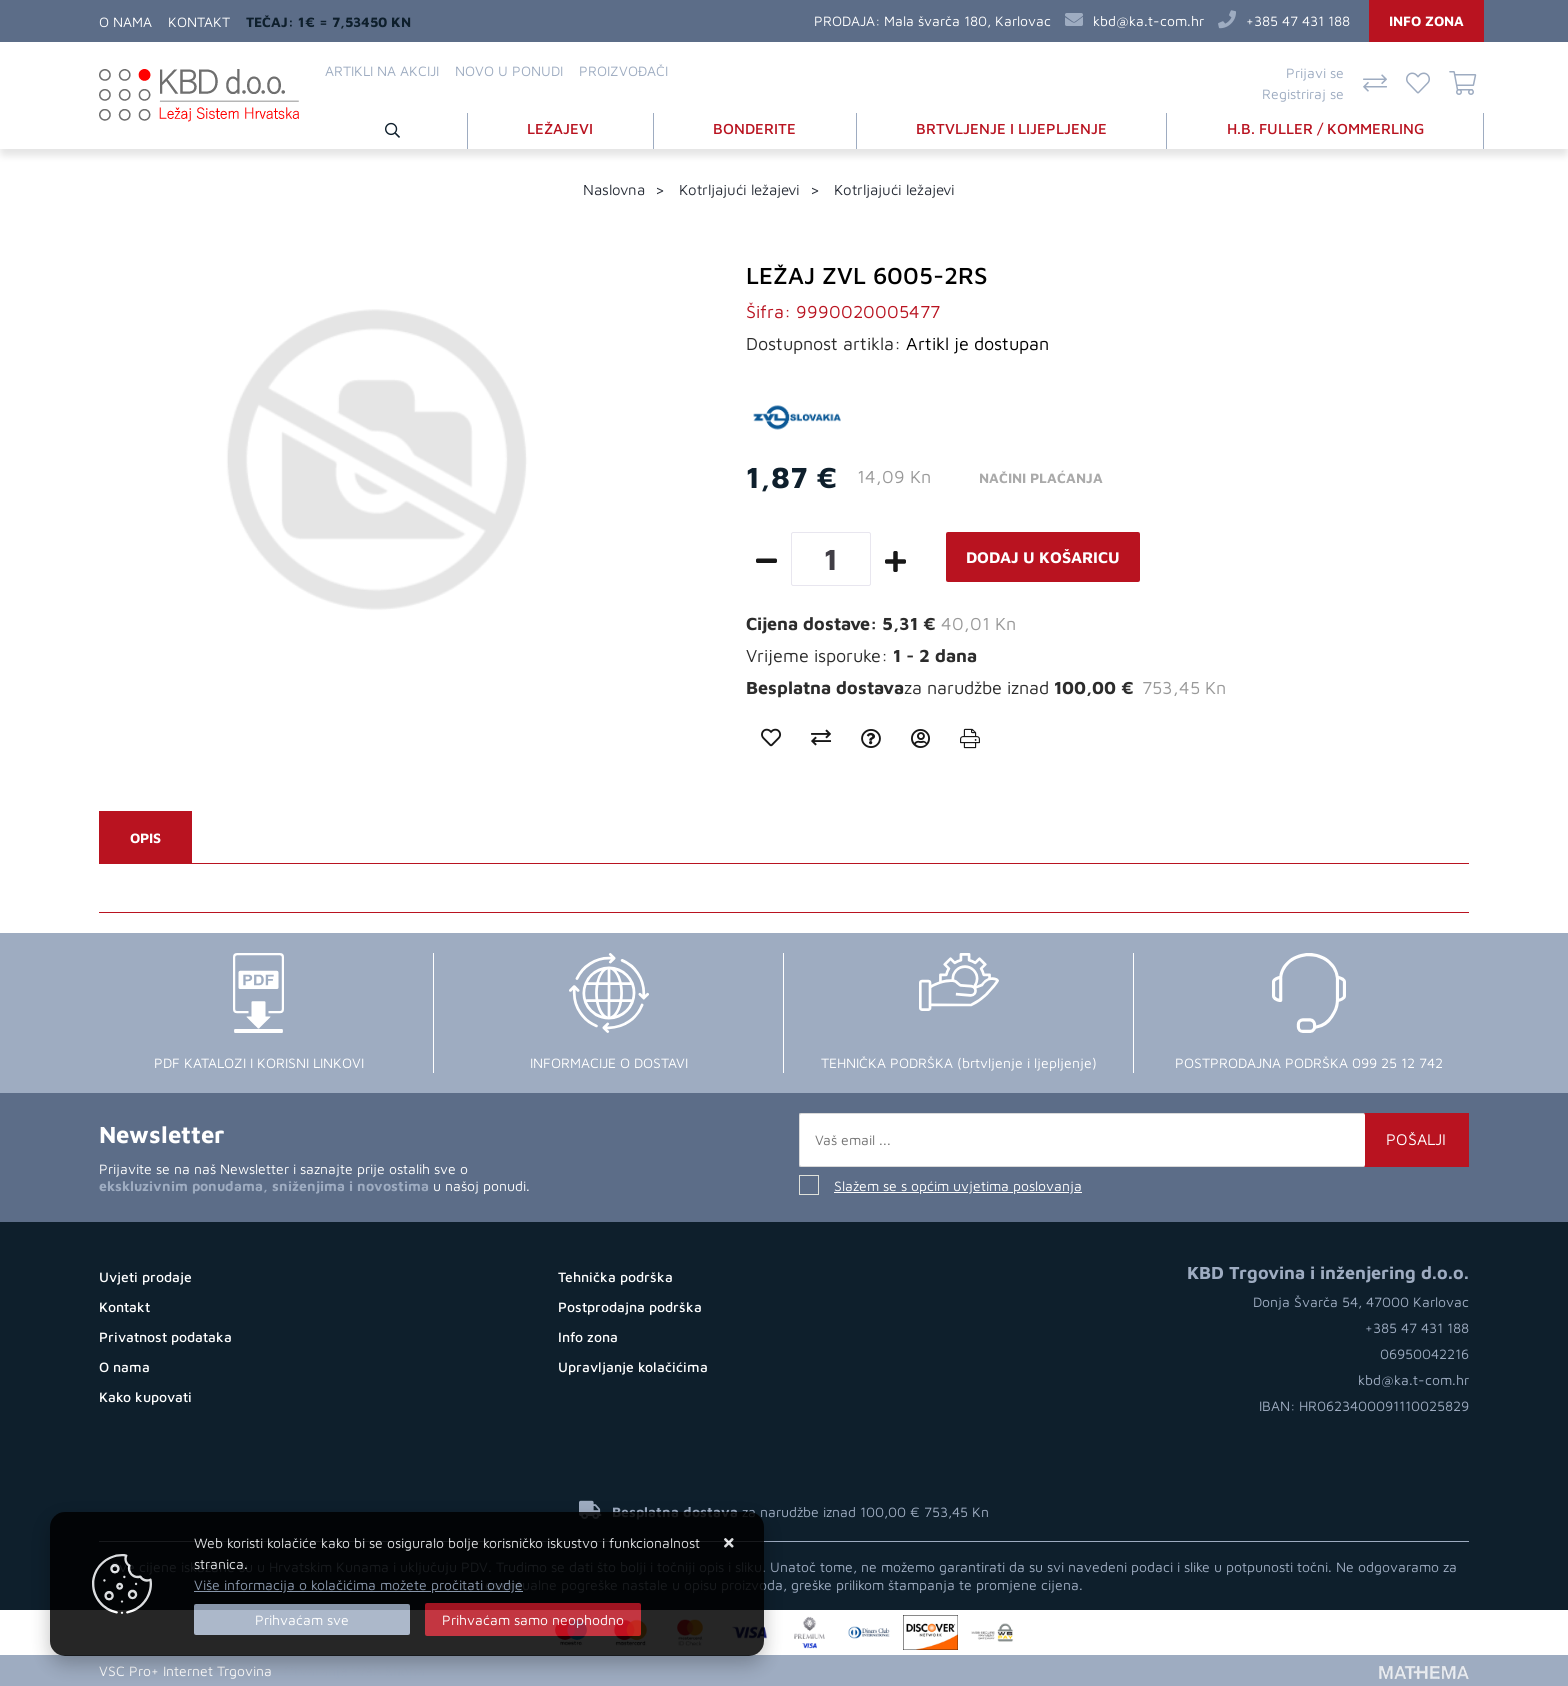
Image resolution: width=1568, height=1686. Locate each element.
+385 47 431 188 (1298, 20)
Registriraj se (1303, 93)
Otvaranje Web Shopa (354, 1670)
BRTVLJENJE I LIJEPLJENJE (1011, 128)
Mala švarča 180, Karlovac (967, 20)
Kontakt (199, 21)
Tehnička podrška (615, 1276)
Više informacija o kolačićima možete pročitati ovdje (358, 1584)
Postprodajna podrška (630, 1306)
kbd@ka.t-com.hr (1148, 20)
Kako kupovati (145, 1396)
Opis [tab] (145, 837)
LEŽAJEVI (560, 128)
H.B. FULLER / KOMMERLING (1325, 128)
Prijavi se (1315, 72)
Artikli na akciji (382, 70)
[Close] (302, 1619)
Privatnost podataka (165, 1336)
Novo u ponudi (509, 70)
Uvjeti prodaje (145, 1276)
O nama (125, 21)
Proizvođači (623, 70)
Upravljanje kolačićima (633, 1366)
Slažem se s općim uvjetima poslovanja (958, 1185)
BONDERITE (754, 128)
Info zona (1426, 20)
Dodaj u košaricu (1043, 557)
